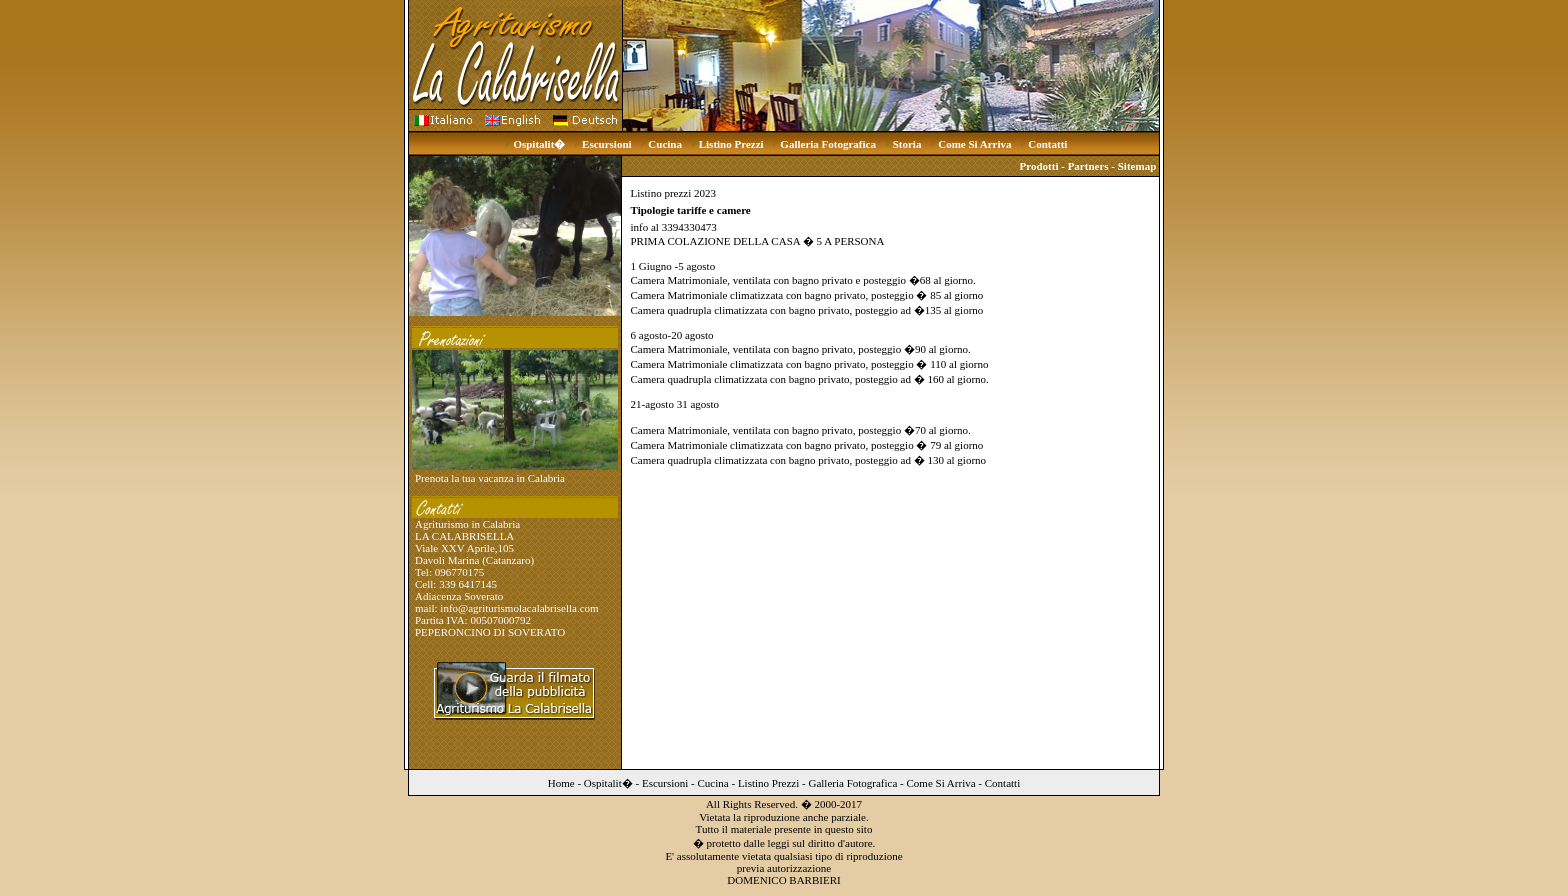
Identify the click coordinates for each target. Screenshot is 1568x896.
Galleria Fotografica (828, 144)
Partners (1088, 166)
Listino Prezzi (731, 144)
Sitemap (1137, 166)
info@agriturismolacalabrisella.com (519, 608)
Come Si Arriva (974, 144)
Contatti (1047, 144)
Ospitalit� (539, 144)
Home (561, 783)
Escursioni (607, 144)
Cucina (665, 144)
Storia (907, 144)
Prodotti (1039, 166)
